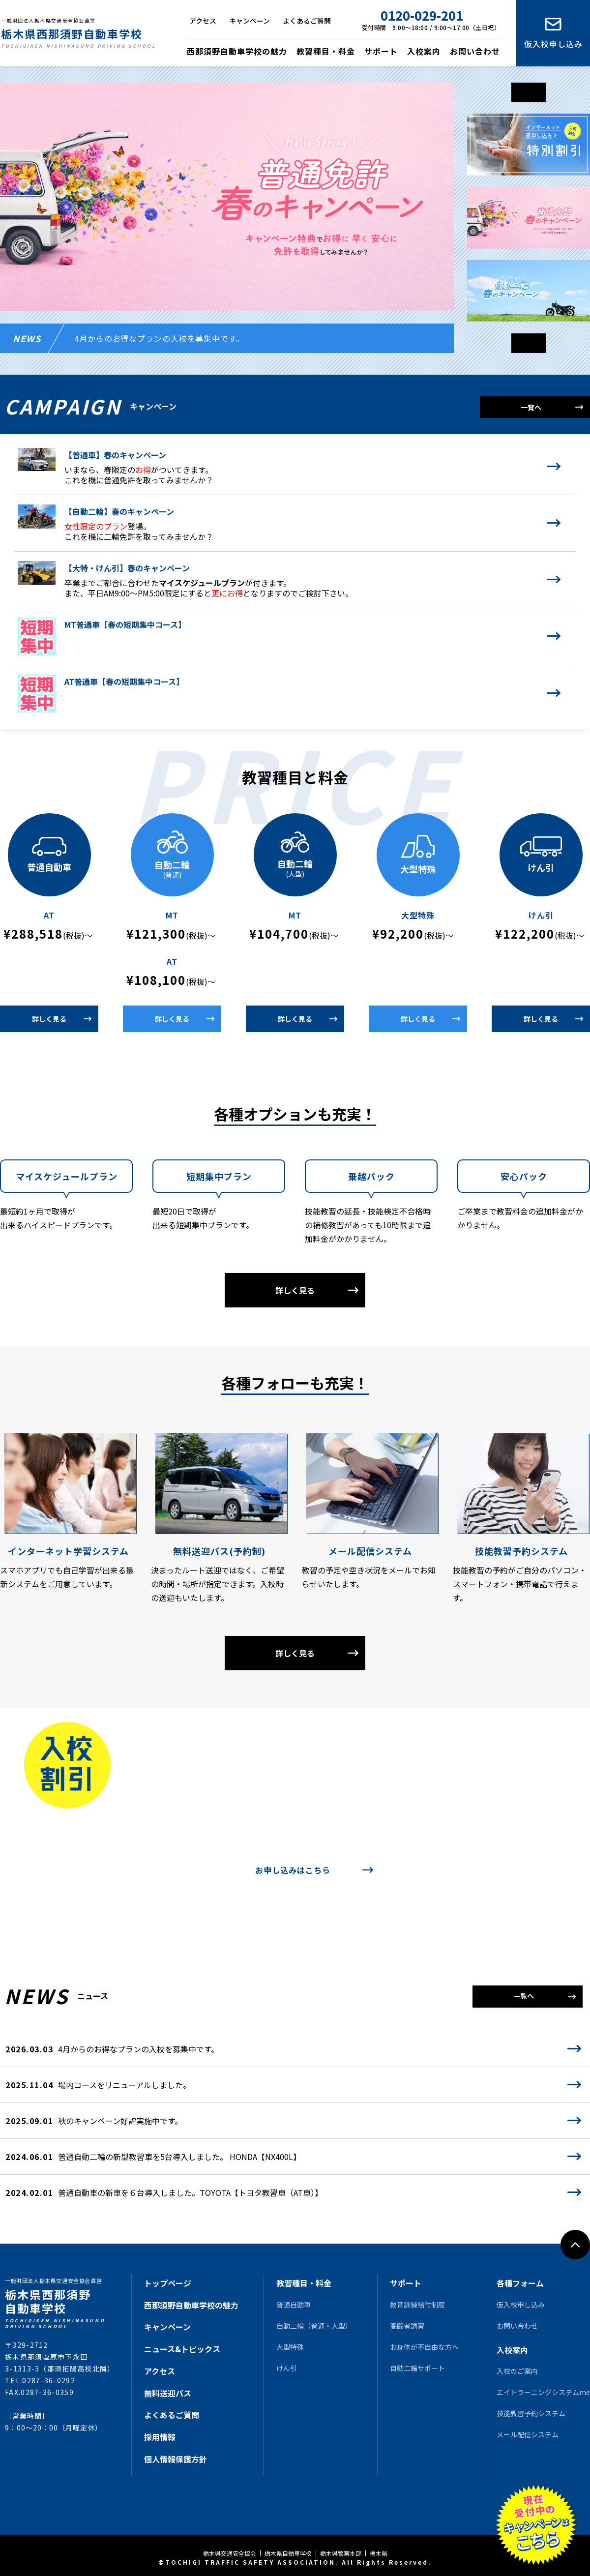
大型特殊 (290, 2347)
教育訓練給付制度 (417, 2305)
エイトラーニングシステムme (543, 2392)
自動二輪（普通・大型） (314, 2326)
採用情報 (160, 2437)
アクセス (202, 21)
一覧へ (531, 407)
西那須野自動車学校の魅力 (237, 51)
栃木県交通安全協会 (229, 2553)
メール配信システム (528, 2434)
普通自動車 (293, 2305)
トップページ (167, 2283)
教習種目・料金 (325, 51)
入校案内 (424, 51)
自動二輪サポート (417, 2368)
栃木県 (378, 2553)
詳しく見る (49, 1019)
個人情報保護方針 (175, 2459)
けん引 (286, 2368)
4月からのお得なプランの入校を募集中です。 (159, 338)
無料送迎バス (167, 2393)
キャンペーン (249, 21)
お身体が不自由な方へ (424, 2347)
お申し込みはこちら (292, 1870)
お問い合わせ (475, 51)
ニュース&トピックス (182, 2349)
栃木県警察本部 (340, 2553)
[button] (528, 343)
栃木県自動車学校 (288, 2553)
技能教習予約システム (531, 2413)
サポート (381, 51)
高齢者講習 (407, 2326)
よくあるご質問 (307, 21)
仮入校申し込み (553, 44)
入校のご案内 (517, 2371)
